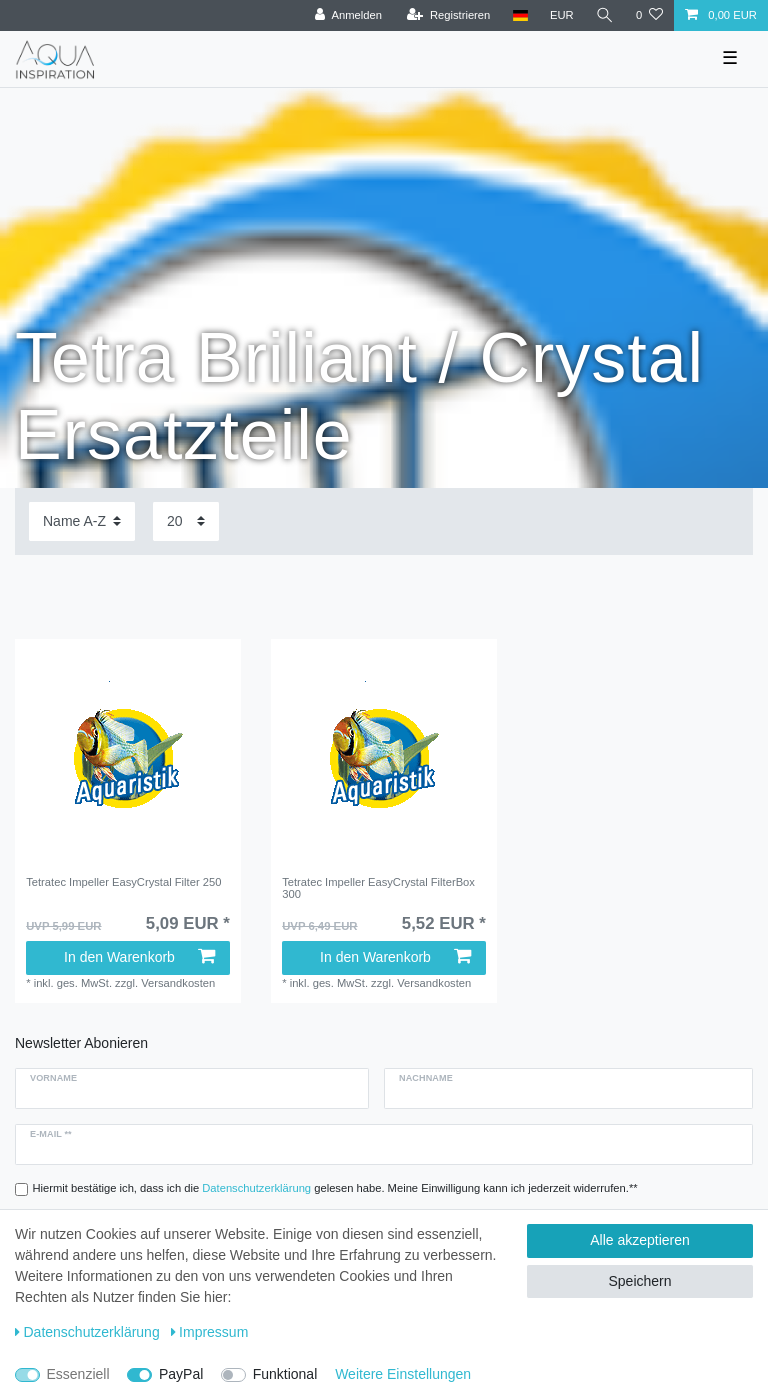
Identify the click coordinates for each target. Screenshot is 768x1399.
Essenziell (78, 1374)
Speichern (639, 1281)
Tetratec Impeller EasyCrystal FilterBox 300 (378, 888)
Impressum (210, 1332)
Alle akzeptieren (640, 1240)
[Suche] (605, 15)
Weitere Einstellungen (403, 1374)
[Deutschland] (519, 15)
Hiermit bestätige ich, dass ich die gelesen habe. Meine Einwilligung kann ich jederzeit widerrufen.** (335, 1188)
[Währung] (562, 15)
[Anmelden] (348, 15)
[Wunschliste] (649, 15)
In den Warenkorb (139, 957)
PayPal (181, 1374)
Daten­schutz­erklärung (87, 1332)
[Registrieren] (448, 15)
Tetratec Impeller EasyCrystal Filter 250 (123, 882)
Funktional (285, 1374)
